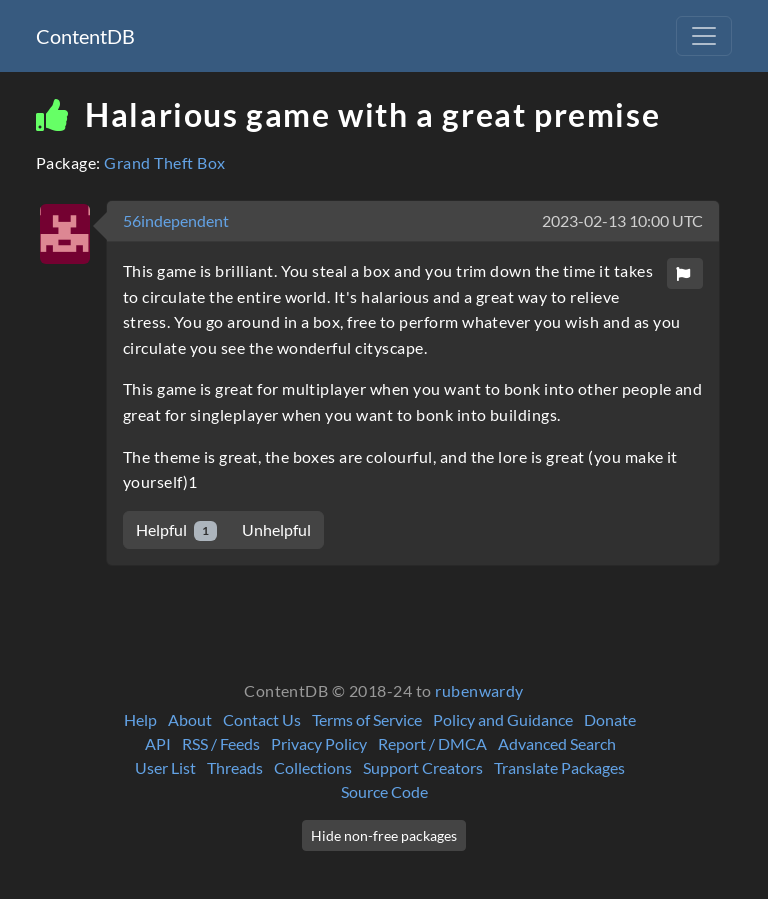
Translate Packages (559, 767)
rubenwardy (479, 690)
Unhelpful (276, 529)
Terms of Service (367, 719)
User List (165, 767)
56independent (176, 220)
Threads (235, 767)
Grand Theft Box (164, 162)
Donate (610, 719)
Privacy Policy (319, 743)
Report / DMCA (432, 743)
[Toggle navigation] (704, 36)
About (190, 719)
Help (140, 719)
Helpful (176, 530)
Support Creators (423, 767)
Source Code (384, 791)
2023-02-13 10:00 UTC (622, 220)
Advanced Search (557, 743)
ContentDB (85, 36)
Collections (313, 767)
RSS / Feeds (221, 743)
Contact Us (262, 719)
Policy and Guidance (503, 719)
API (158, 743)
